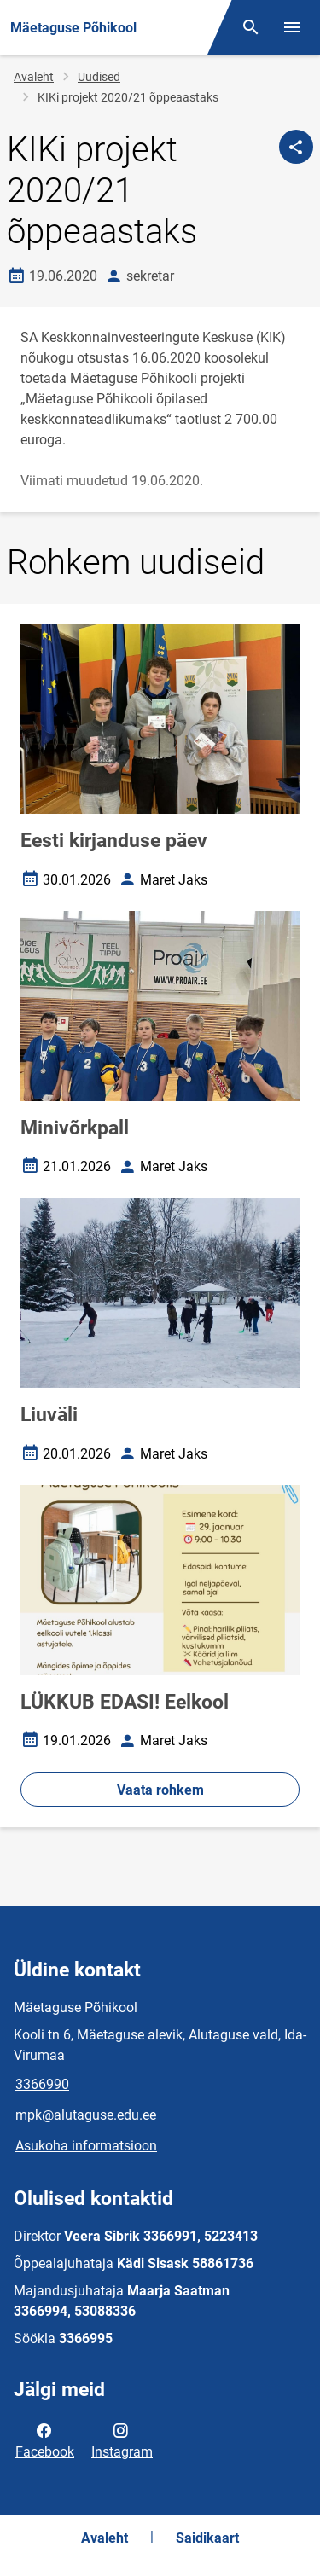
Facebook (44, 2439)
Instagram (122, 2439)
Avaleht (34, 77)
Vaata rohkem (160, 1790)
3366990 (42, 2084)
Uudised (99, 77)
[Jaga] (296, 147)
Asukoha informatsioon (86, 2146)
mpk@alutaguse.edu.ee (85, 2115)
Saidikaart (207, 2538)
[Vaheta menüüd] (292, 27)
